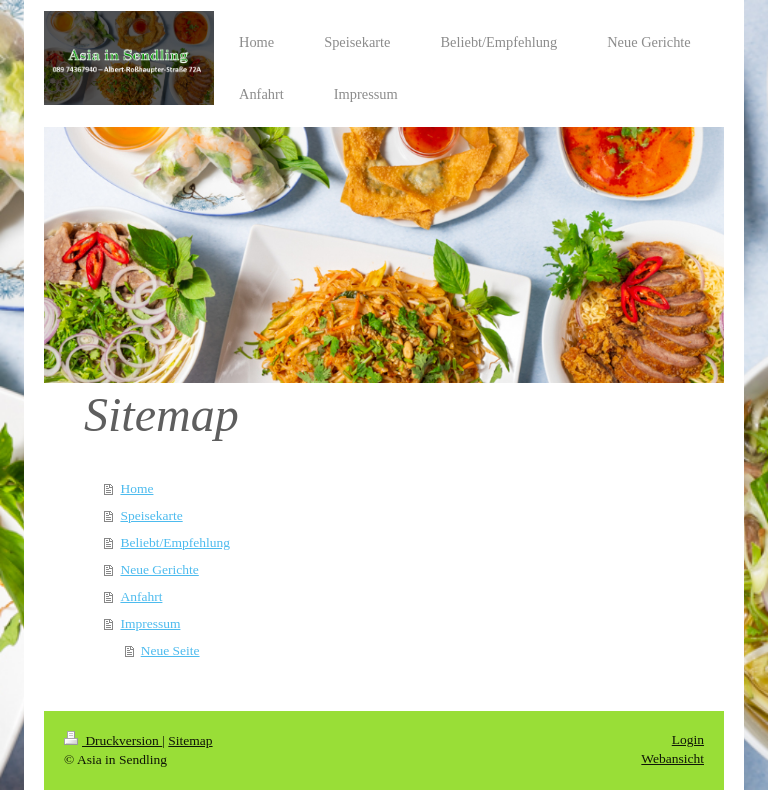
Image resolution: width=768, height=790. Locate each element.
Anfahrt (141, 596)
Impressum (150, 623)
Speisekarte (151, 515)
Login (688, 739)
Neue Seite (170, 650)
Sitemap (190, 740)
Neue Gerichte (159, 569)
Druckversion (113, 740)
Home (136, 488)
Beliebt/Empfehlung (174, 542)
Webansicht (672, 758)
